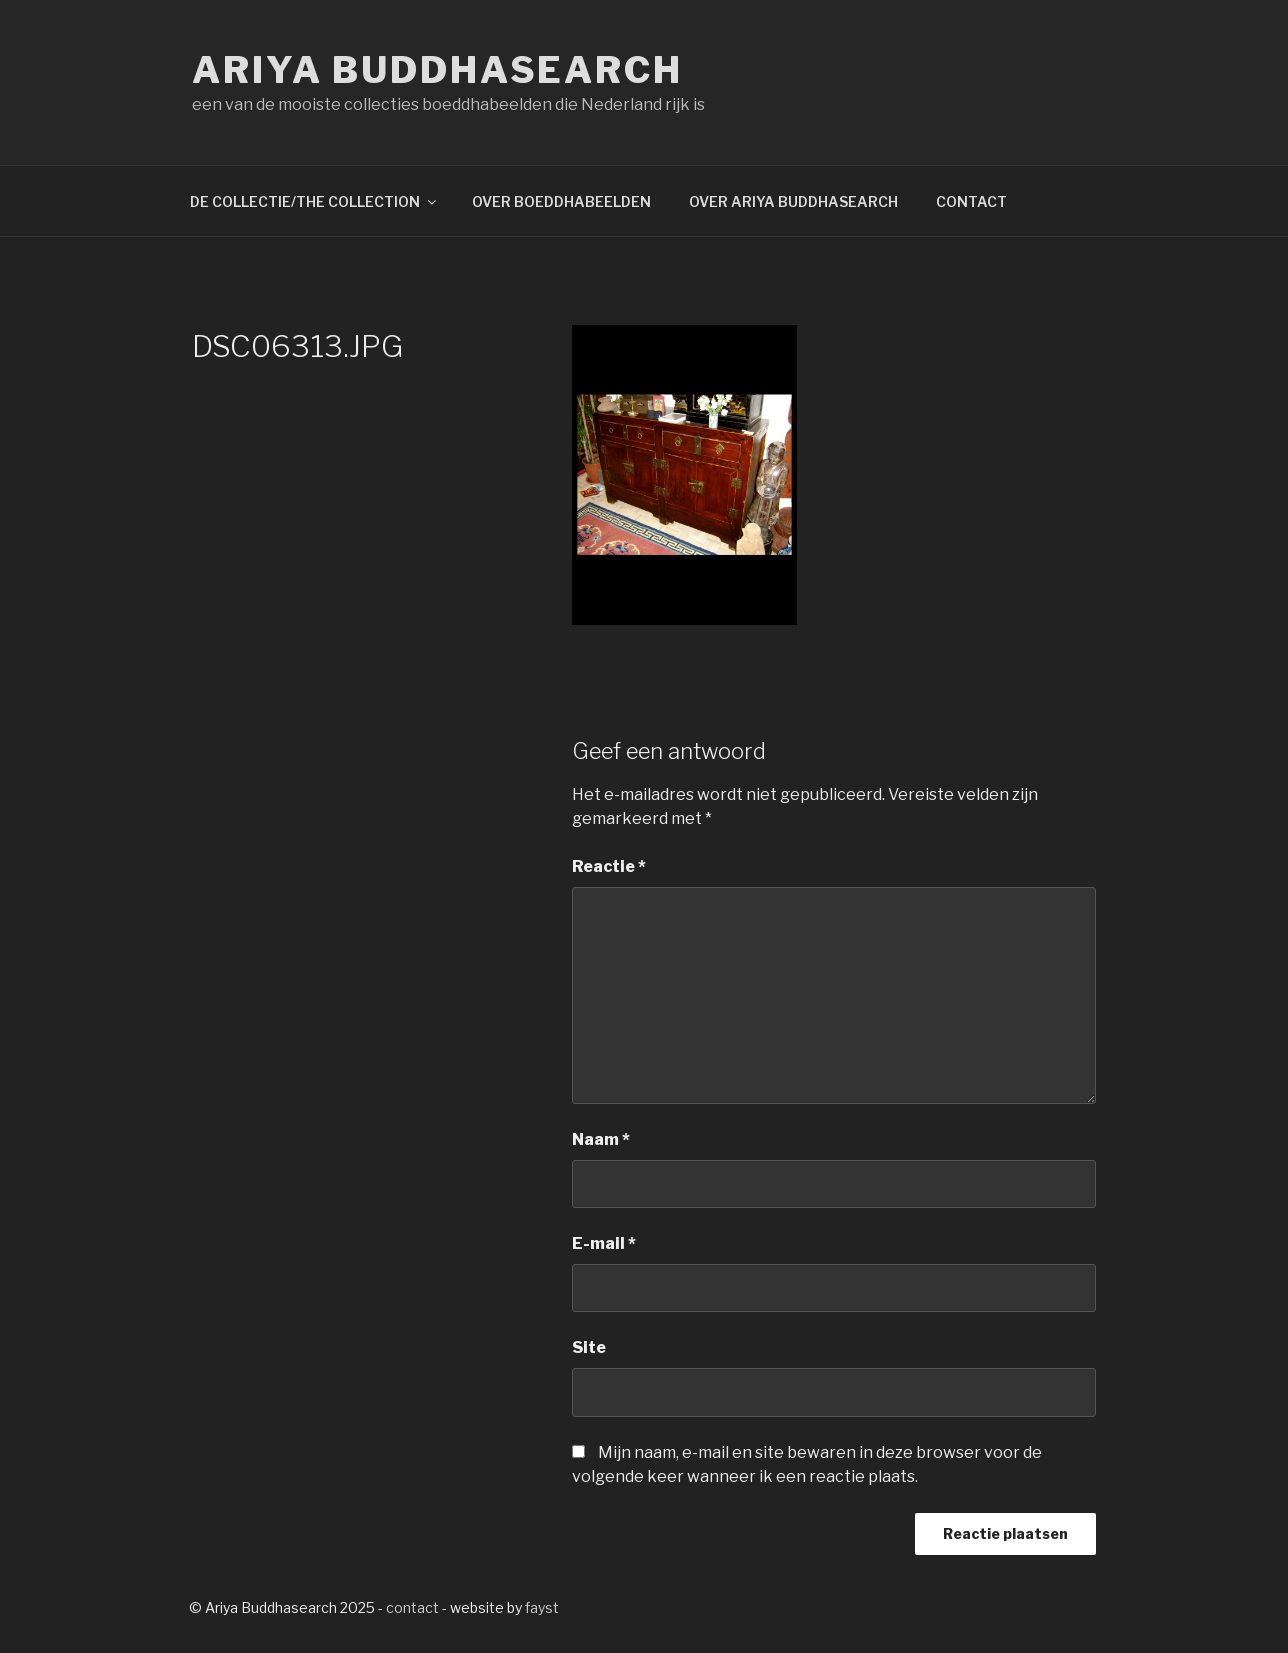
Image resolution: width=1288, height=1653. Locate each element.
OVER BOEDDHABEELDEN (561, 201)
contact (412, 1607)
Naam (601, 1139)
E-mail (604, 1243)
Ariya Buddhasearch (437, 70)
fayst (542, 1607)
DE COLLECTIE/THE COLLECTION (314, 201)
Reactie (609, 866)
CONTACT (971, 201)
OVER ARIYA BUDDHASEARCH (793, 201)
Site (589, 1347)
